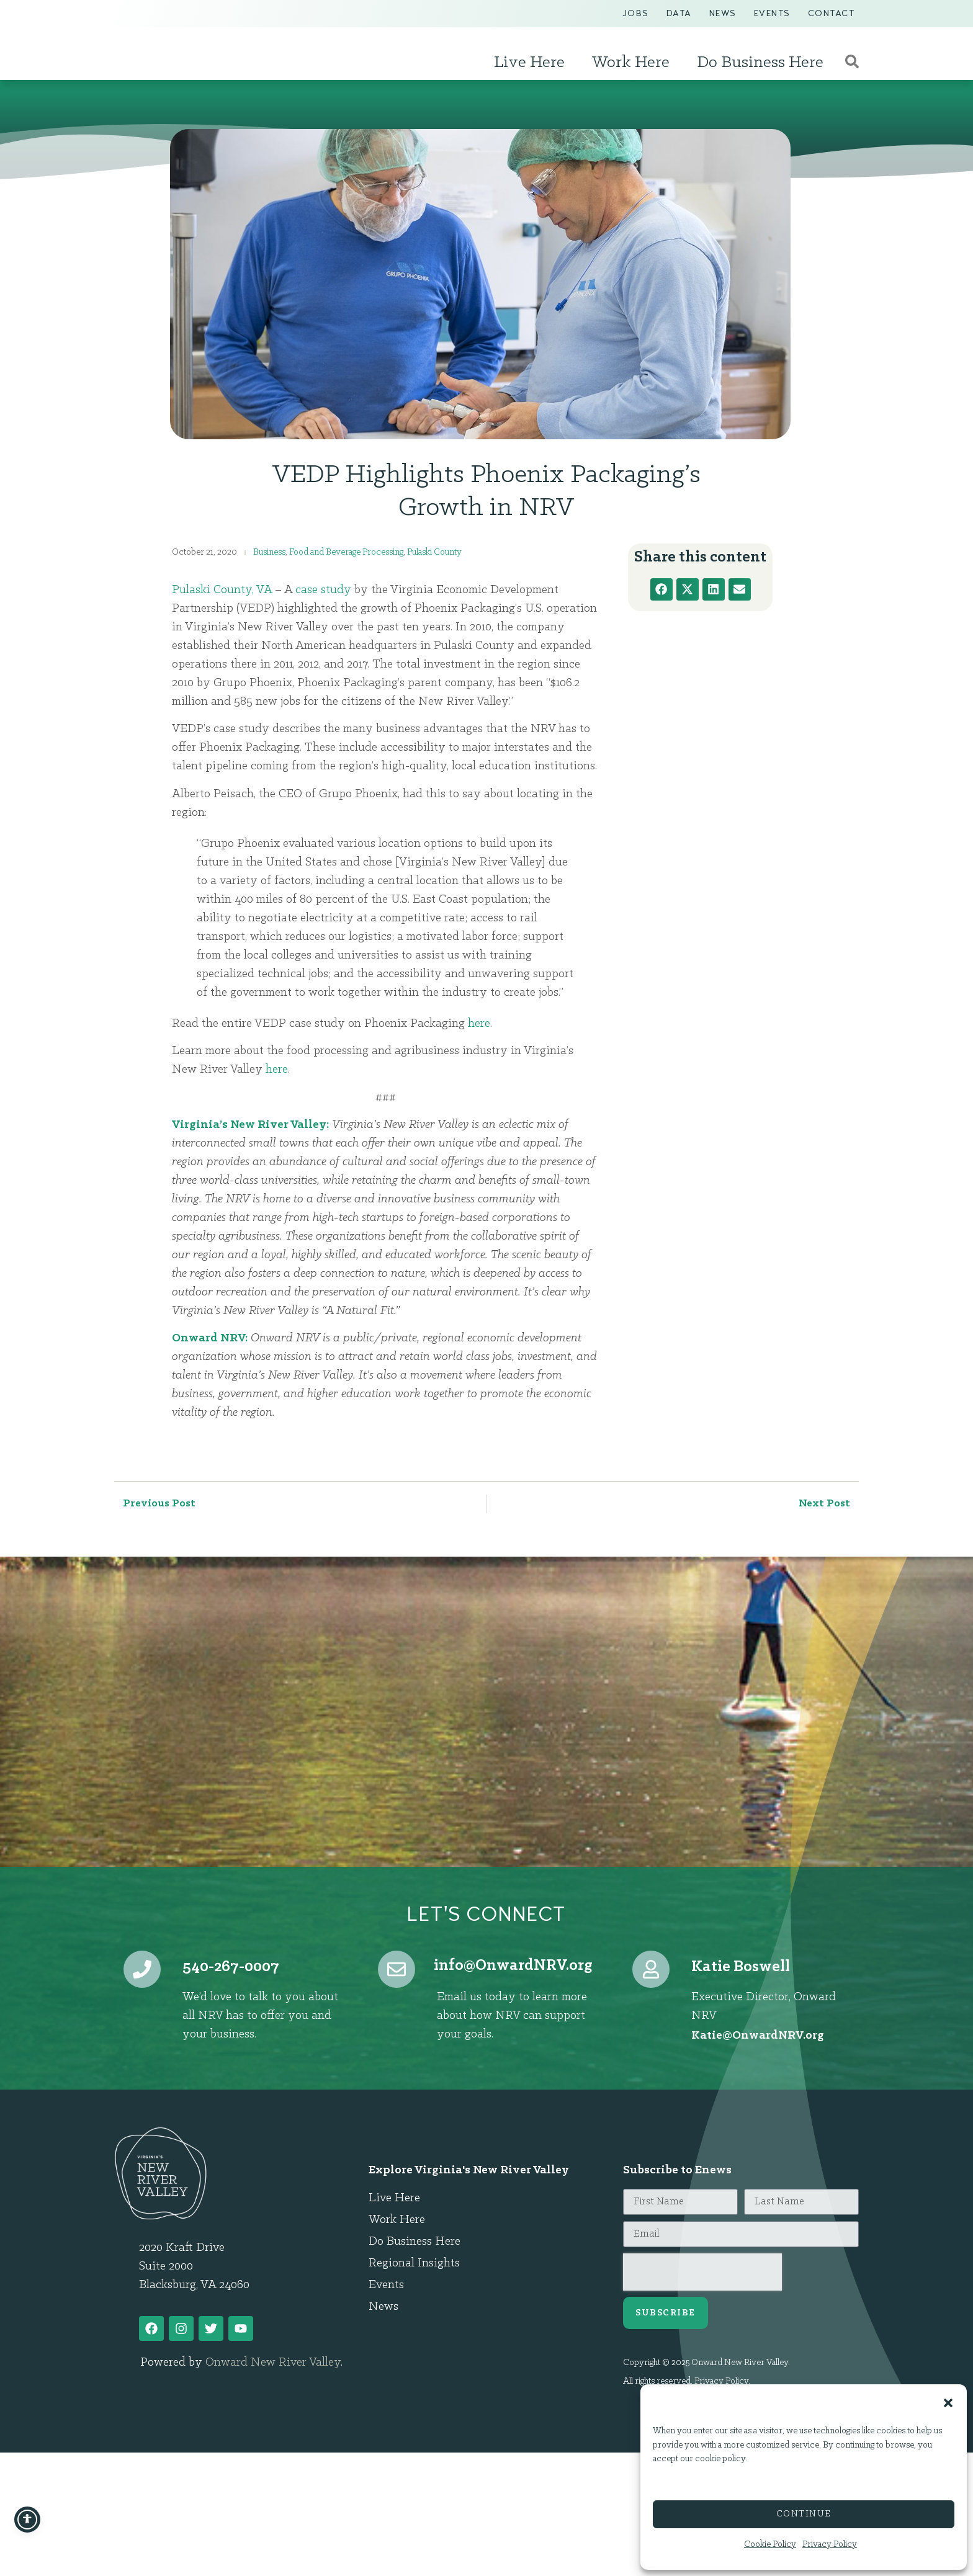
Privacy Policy (829, 2544)
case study (323, 590)
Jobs (635, 13)
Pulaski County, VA (222, 590)
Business (269, 552)
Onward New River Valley (273, 2362)
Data (679, 13)
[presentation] (702, 2272)
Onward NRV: (210, 1338)
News (723, 13)
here (479, 1023)
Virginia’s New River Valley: (250, 1125)
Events (772, 13)
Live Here (532, 62)
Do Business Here (763, 62)
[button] (948, 2396)
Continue (804, 2514)
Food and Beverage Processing (346, 552)
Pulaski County (434, 552)
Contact (831, 13)
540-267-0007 (230, 1967)
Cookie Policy (770, 2544)
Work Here (634, 62)
